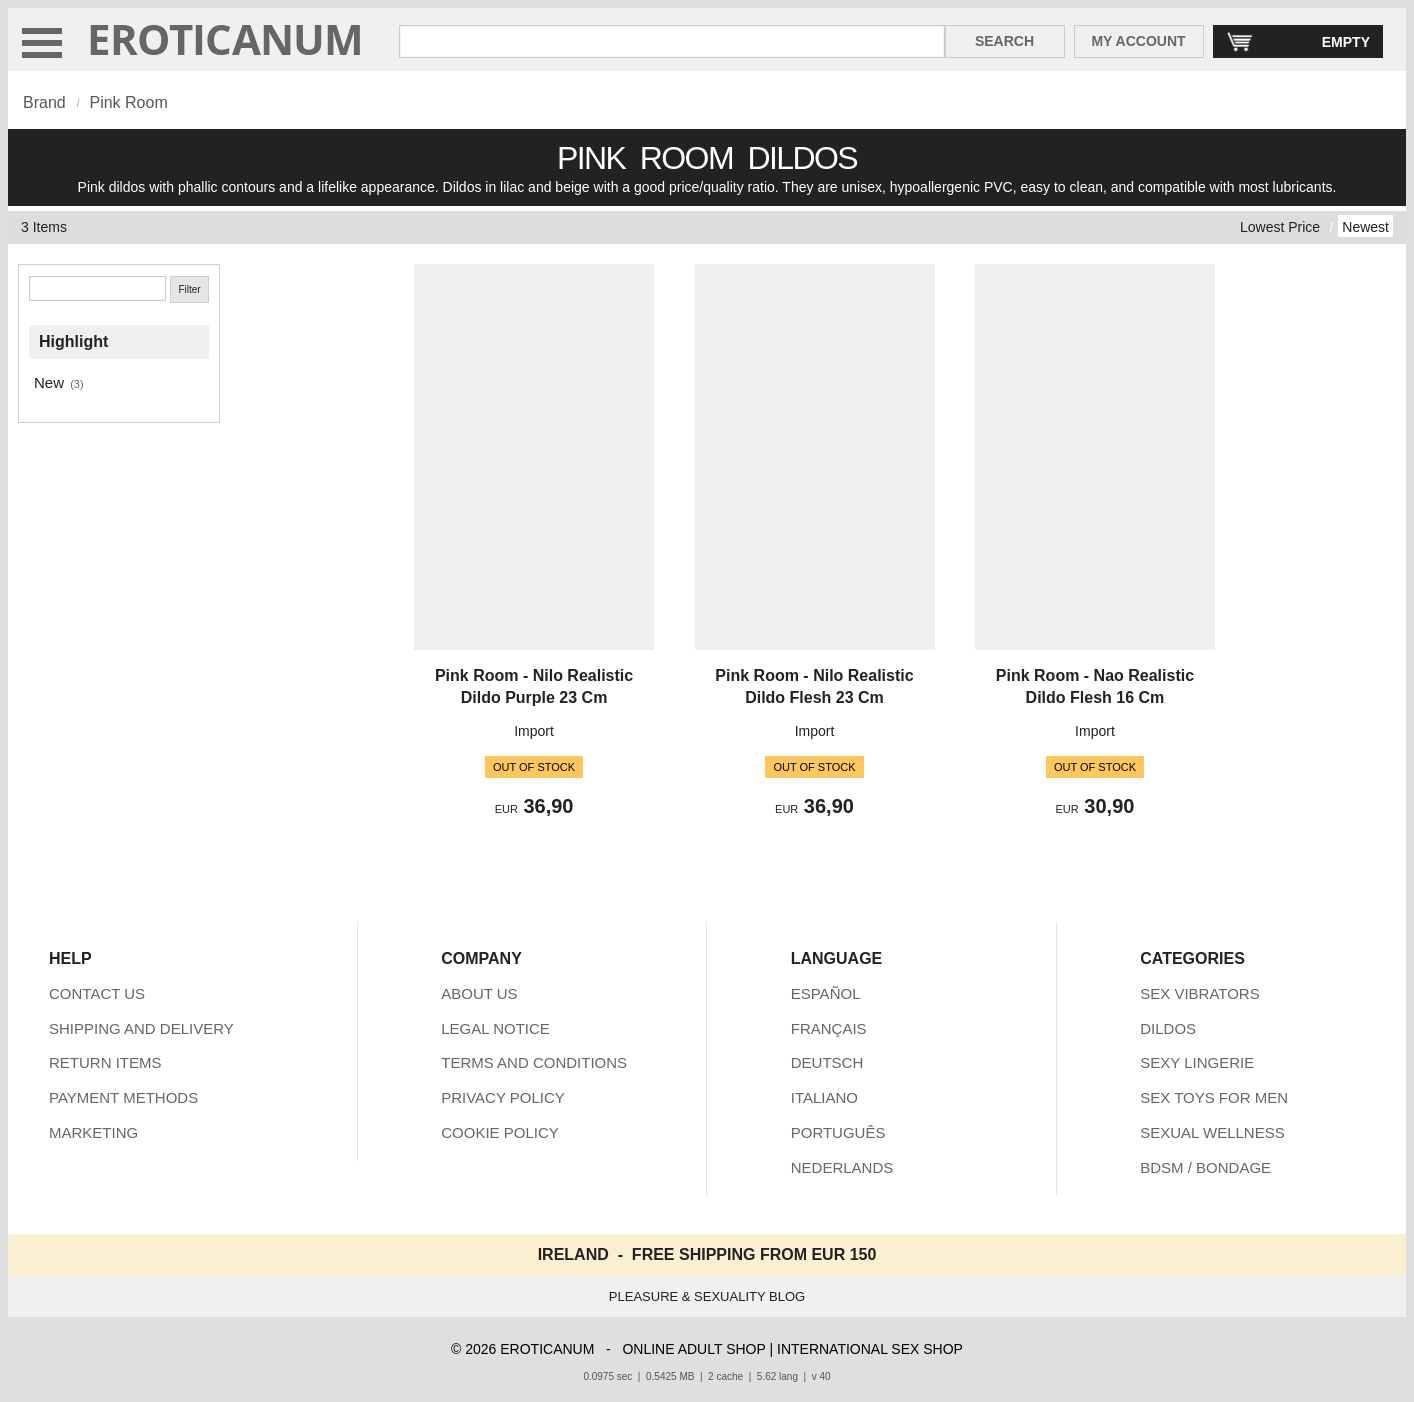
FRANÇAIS (829, 1028)
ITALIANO (824, 1097)
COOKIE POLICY (500, 1132)
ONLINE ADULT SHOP (693, 1349)
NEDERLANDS (842, 1167)
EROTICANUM (225, 38)
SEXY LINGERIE (1197, 1062)
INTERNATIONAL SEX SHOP (870, 1349)
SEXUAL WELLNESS (1212, 1132)
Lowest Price (1280, 227)
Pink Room (128, 102)
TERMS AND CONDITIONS (534, 1062)
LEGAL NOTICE (495, 1028)
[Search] (97, 288)
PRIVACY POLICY (503, 1097)
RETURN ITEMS (105, 1062)
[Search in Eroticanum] (672, 41)
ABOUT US (479, 993)
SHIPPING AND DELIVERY (141, 1028)
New (49, 382)
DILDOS (1168, 1028)
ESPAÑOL (826, 993)
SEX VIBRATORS (1199, 993)
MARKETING (93, 1132)
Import (534, 731)
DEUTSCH (827, 1062)
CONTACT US (97, 993)
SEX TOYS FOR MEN (1214, 1097)
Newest (1365, 227)
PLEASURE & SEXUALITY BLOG (707, 1296)
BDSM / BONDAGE (1205, 1167)
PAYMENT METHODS (123, 1097)
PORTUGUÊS (838, 1132)
